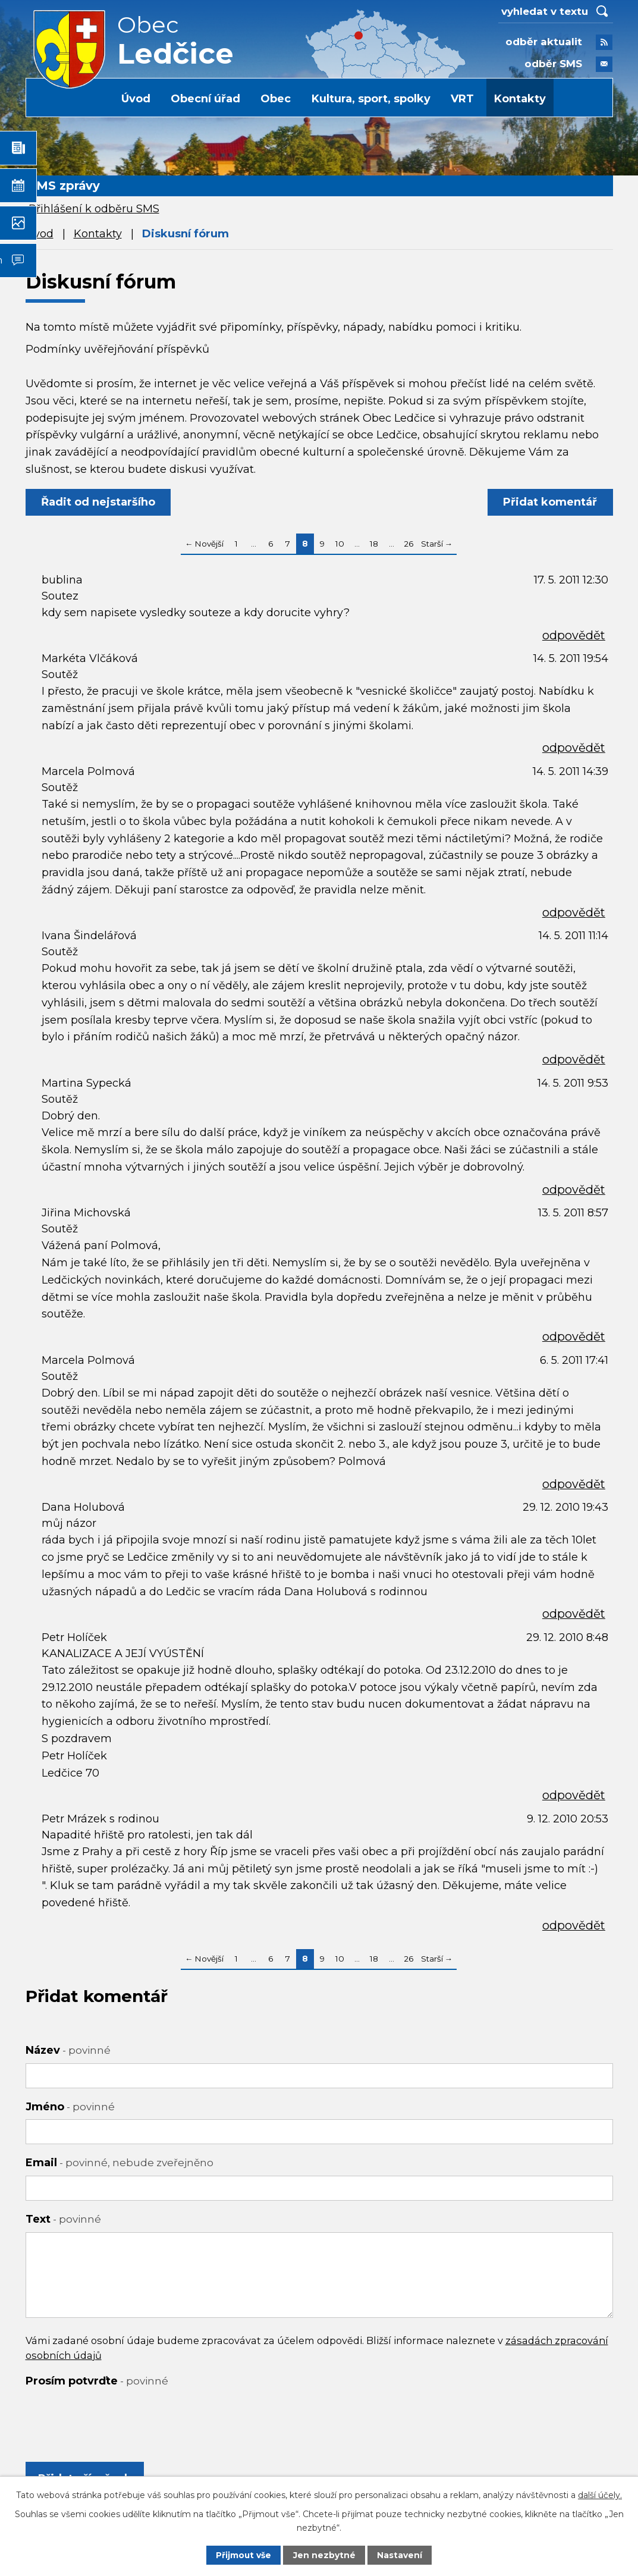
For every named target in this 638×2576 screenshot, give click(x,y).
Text (63, 2219)
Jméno (70, 2106)
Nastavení (399, 2555)
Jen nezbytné (324, 2555)
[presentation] (116, 2417)
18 (374, 543)
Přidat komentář (550, 502)
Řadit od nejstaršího (99, 502)
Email (119, 2162)
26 (408, 543)
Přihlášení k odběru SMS (94, 208)
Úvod (135, 98)
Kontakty (520, 98)
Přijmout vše (244, 2555)
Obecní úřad (205, 98)
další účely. (600, 2495)
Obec (275, 98)
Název (68, 2050)
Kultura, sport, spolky (371, 98)
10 (339, 543)
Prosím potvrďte (97, 2380)
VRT (462, 98)
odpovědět (573, 635)
